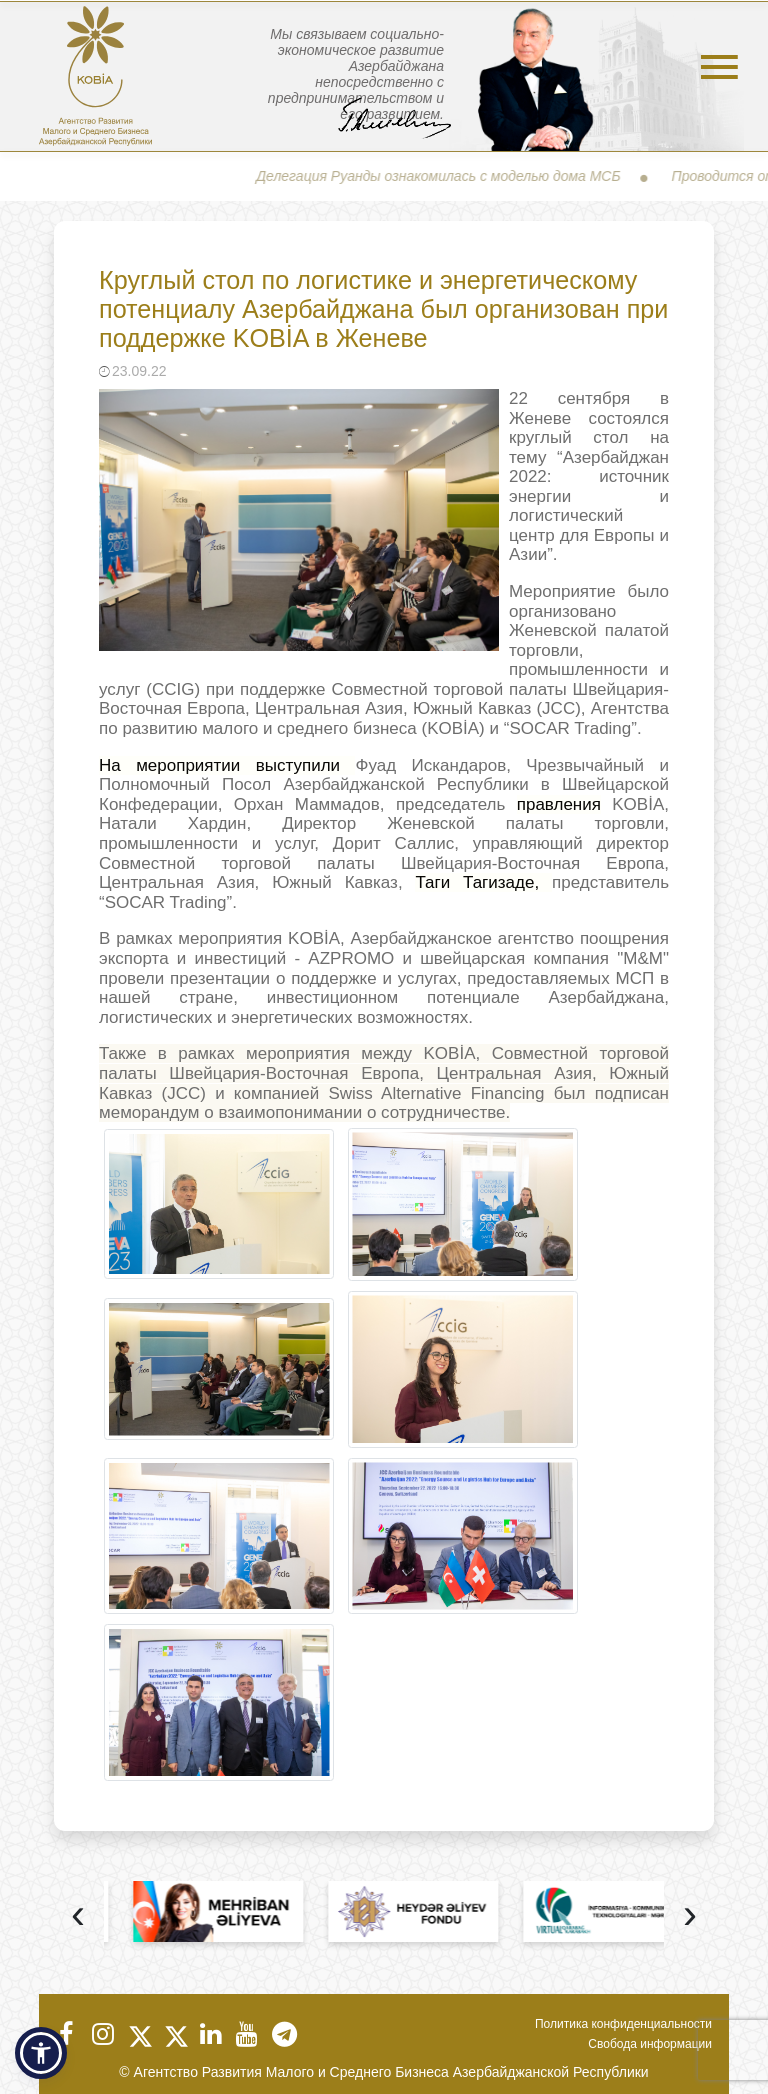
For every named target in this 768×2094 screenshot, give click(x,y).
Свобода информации (650, 2044)
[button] (41, 2053)
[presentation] (78, 1916)
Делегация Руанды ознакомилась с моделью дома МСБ (450, 176)
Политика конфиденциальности (623, 2024)
